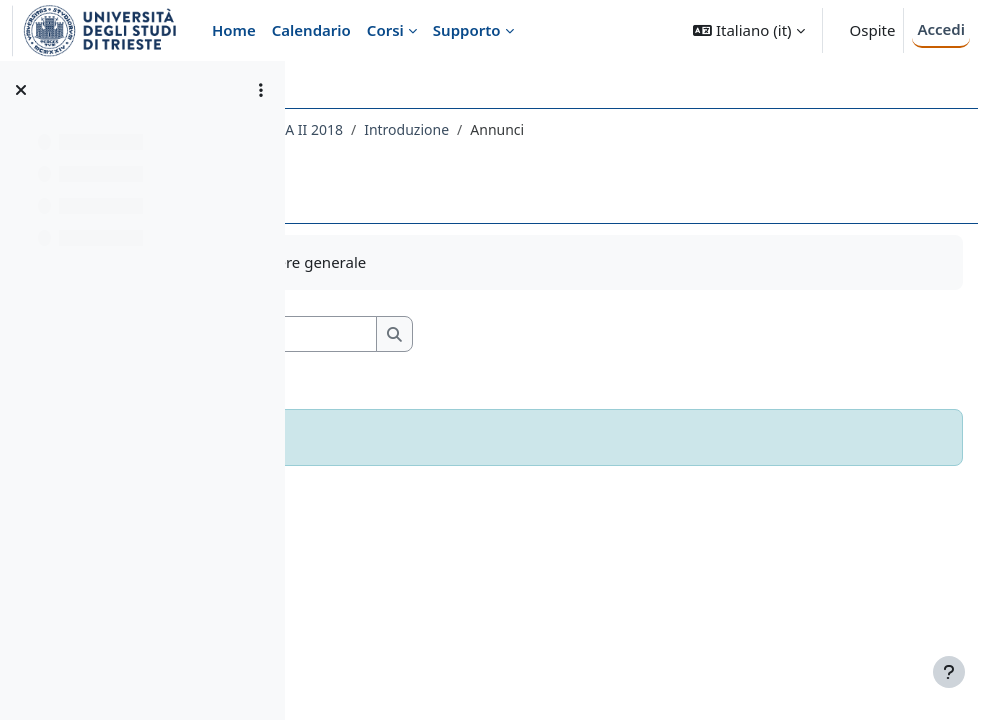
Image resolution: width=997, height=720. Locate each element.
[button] (748, 30)
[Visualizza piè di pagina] (949, 672)
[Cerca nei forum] (489, 334)
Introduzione (641, 129)
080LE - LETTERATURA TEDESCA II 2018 (451, 129)
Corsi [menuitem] (385, 30)
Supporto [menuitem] (467, 30)
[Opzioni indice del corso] (261, 90)
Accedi (941, 29)
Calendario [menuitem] (311, 30)
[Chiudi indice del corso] (21, 90)
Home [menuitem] (234, 30)
